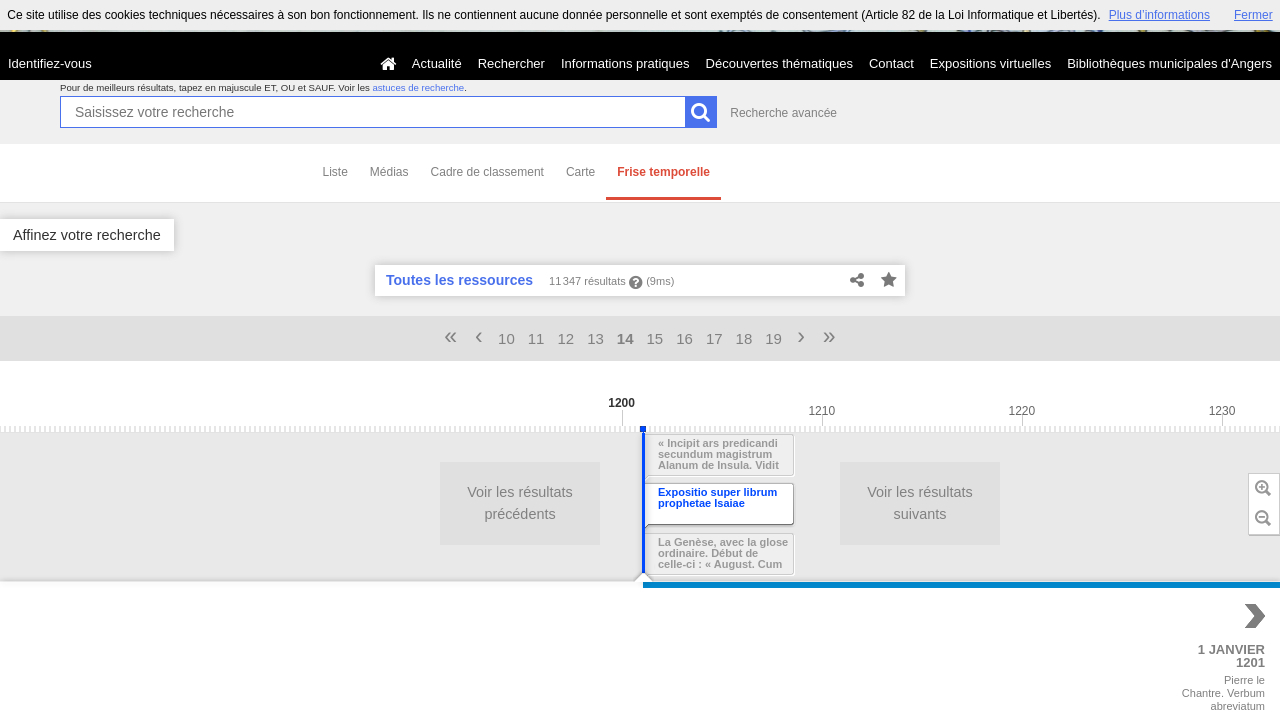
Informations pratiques (625, 63)
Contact (891, 63)
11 (536, 338)
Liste (335, 172)
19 (773, 338)
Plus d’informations (1159, 15)
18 (744, 338)
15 (655, 338)
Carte (580, 172)
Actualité (437, 63)
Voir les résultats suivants (910, 503)
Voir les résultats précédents (510, 503)
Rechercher (511, 63)
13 (595, 338)
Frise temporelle (663, 172)
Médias (389, 172)
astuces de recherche (418, 87)
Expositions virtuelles (990, 63)
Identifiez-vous (50, 63)
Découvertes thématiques (779, 63)
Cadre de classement (487, 172)
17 (714, 338)
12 (565, 338)
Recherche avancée (783, 113)
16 (684, 338)
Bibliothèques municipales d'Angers (1169, 63)
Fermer (1253, 15)
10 (506, 338)
